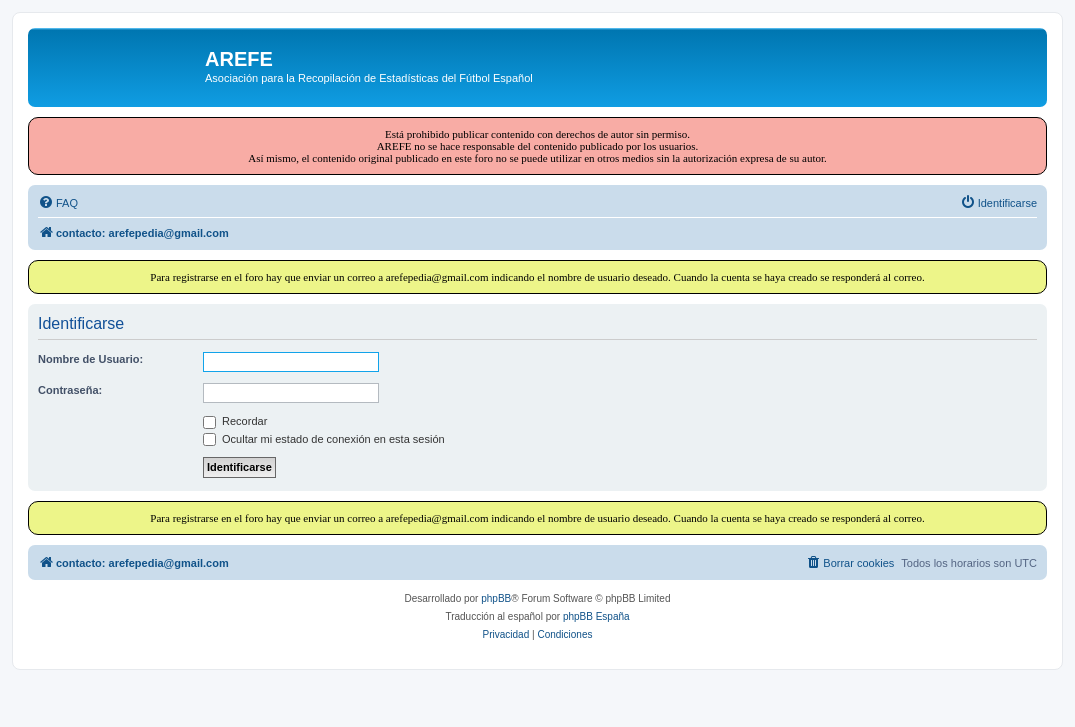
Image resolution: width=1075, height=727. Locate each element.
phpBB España (596, 616)
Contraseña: (70, 390)
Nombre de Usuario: (90, 359)
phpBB (496, 598)
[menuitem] (58, 203)
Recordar (235, 421)
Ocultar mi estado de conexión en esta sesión (324, 439)
